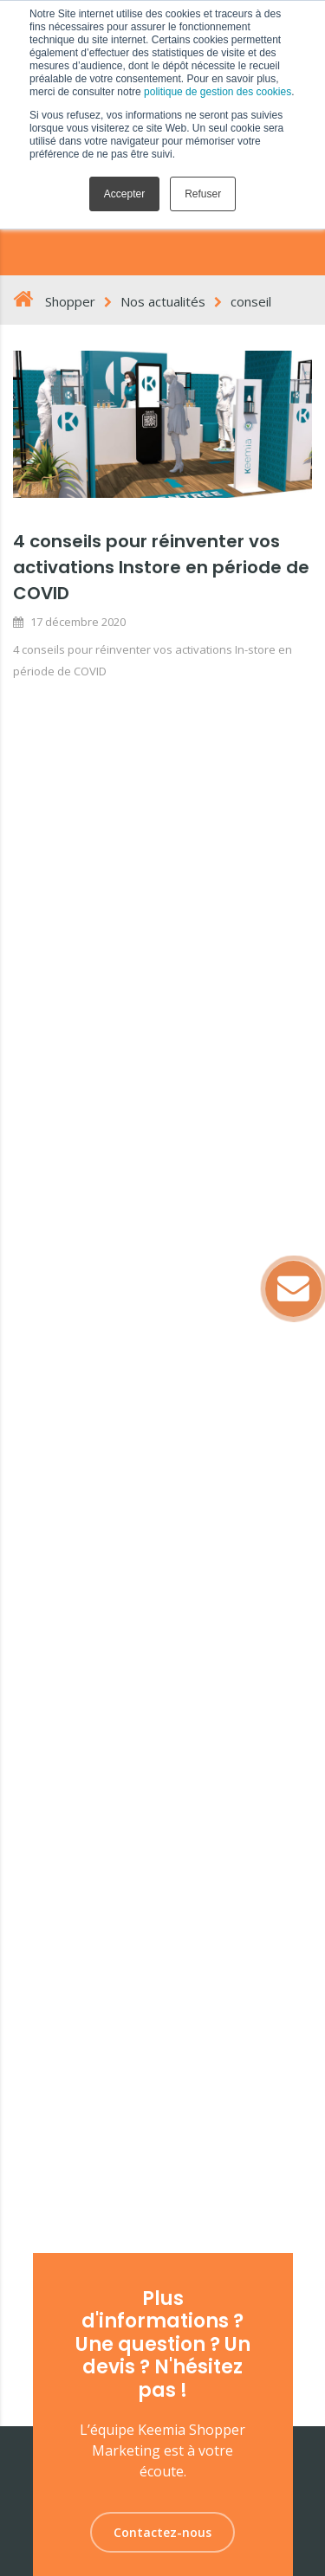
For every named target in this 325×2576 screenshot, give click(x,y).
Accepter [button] (124, 194)
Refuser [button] (203, 194)
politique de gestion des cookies (217, 92)
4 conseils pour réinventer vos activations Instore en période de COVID (161, 567)
